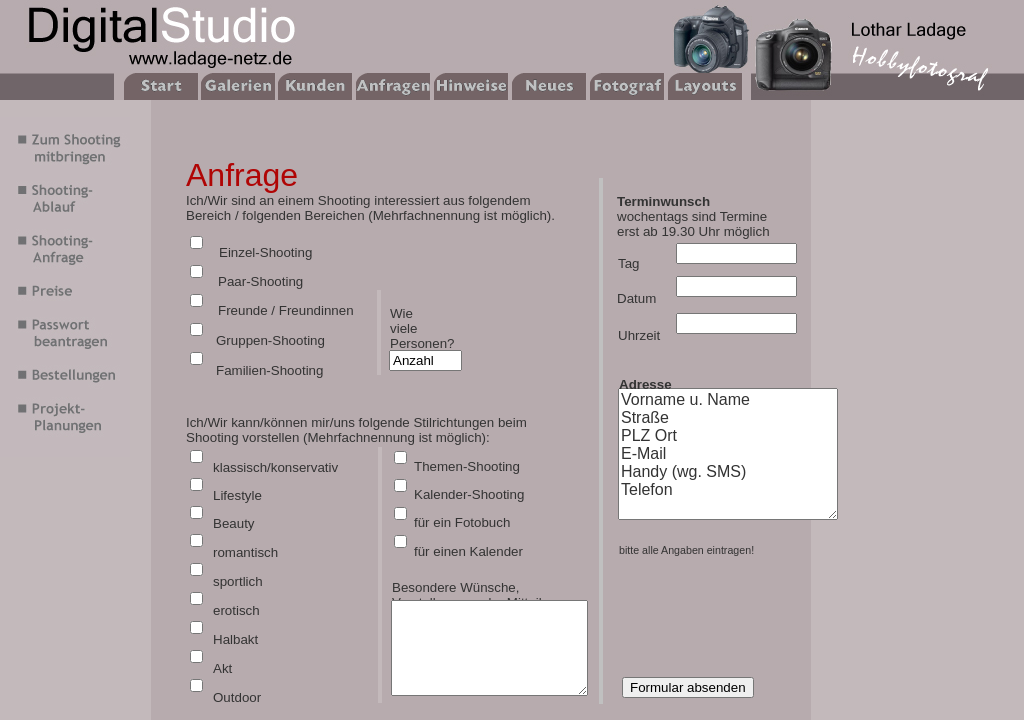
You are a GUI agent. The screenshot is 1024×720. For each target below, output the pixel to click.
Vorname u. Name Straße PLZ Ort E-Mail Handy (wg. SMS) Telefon (728, 454)
